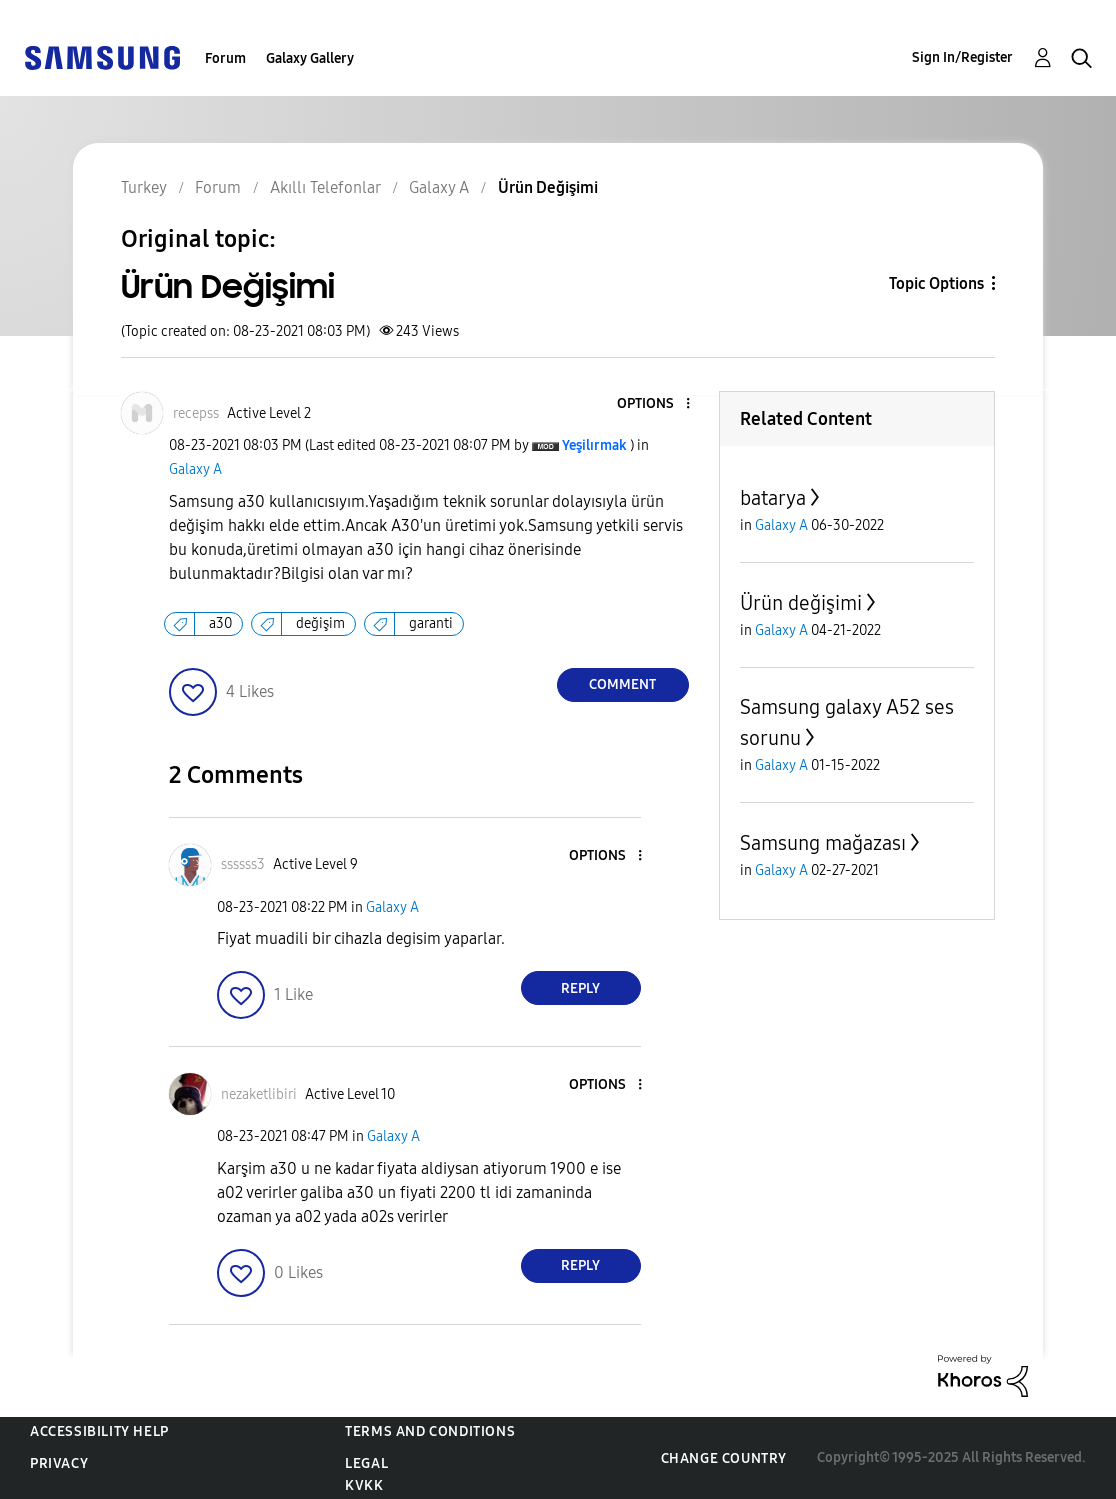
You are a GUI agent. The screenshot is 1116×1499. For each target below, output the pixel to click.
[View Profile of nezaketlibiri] (259, 1094)
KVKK (364, 1485)
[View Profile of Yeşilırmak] (594, 445)
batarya (773, 498)
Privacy (59, 1463)
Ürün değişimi (801, 603)
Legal (366, 1463)
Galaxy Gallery (310, 58)
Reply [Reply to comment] (580, 988)
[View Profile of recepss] (196, 413)
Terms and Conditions (430, 1431)
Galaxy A (195, 469)
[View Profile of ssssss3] (243, 864)
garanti (431, 623)
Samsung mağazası (823, 843)
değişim (320, 623)
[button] (654, 404)
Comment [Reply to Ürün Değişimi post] (622, 684)
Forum (225, 58)
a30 (220, 623)
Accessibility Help (99, 1431)
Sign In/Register (962, 57)
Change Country (724, 1458)
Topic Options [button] (936, 283)
